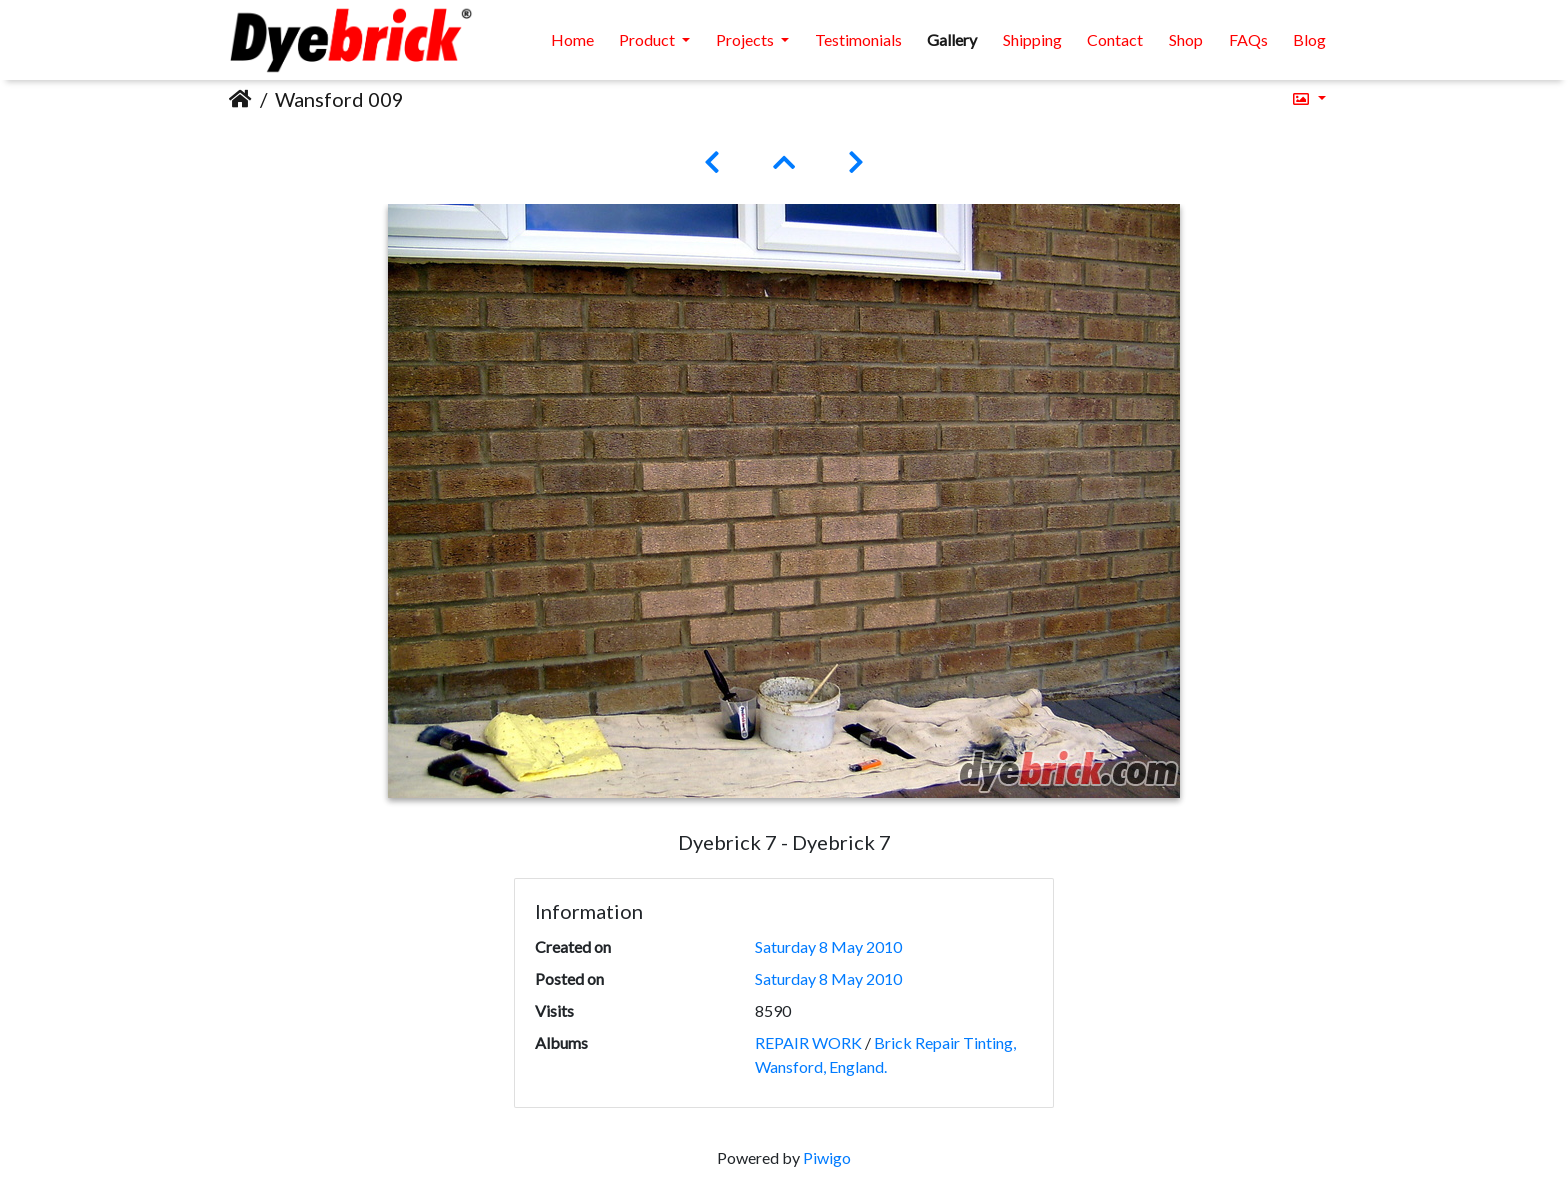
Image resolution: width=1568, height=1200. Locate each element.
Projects (746, 39)
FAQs (1248, 39)
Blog (1309, 39)
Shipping (1032, 39)
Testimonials (858, 39)
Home (572, 39)
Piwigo (827, 1157)
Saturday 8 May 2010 (828, 946)
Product (648, 39)
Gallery (952, 39)
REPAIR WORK (808, 1042)
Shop (1186, 39)
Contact (1115, 39)
